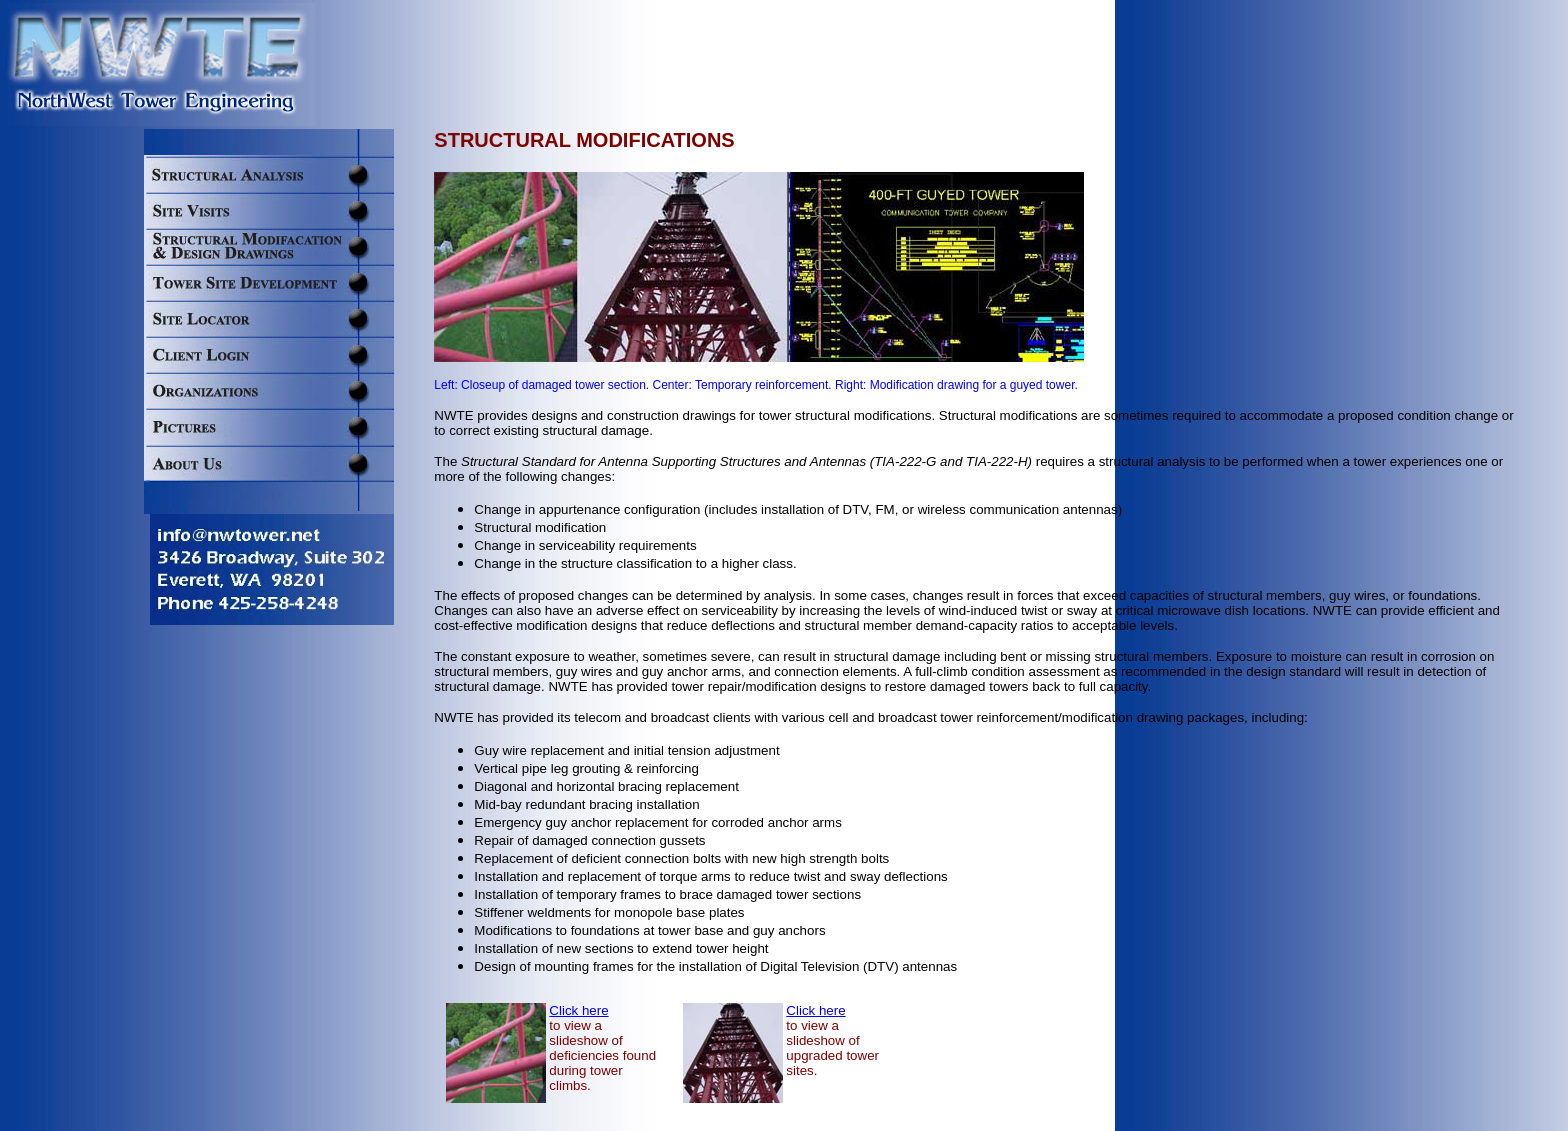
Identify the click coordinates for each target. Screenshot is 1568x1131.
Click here (578, 1010)
